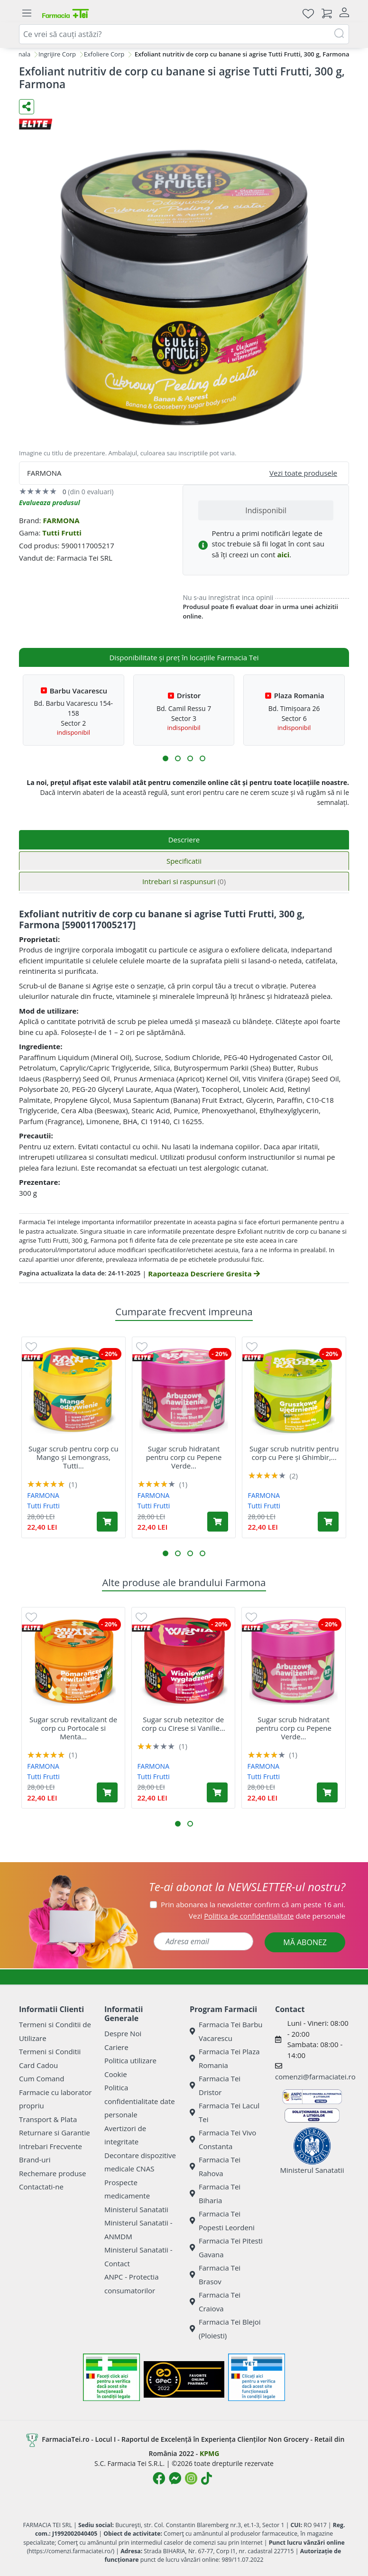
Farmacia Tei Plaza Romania (225, 2058)
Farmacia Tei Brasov (215, 2274)
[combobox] (184, 34)
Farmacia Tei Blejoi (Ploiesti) (225, 2328)
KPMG (209, 2453)
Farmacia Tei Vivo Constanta (223, 2139)
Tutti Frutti (62, 532)
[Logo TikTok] (206, 2478)
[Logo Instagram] (191, 2478)
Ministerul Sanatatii (136, 2209)
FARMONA (61, 520)
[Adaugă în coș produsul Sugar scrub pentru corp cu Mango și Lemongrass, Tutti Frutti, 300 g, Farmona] (107, 1522)
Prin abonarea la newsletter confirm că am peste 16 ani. (253, 1904)
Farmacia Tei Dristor (215, 2085)
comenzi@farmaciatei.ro (315, 2076)
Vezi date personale (267, 1915)
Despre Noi (122, 2033)
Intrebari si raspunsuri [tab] (184, 881)
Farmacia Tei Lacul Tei (224, 2112)
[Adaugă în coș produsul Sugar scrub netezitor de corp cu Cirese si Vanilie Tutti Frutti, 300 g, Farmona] (217, 1792)
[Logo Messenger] (175, 2478)
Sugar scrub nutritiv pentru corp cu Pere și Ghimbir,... (294, 1452)
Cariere (116, 2047)
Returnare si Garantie (54, 2132)
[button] (165, 758)
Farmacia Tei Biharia (215, 2193)
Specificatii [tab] (184, 861)
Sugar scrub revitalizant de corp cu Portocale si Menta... (73, 1728)
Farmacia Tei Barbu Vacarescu (226, 2031)
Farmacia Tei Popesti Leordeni (222, 2220)
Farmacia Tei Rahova (215, 2166)
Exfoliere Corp (104, 54)
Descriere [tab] (184, 839)
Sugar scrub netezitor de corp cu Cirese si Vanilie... (183, 1723)
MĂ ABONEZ (305, 1942)
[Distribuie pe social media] (26, 106)
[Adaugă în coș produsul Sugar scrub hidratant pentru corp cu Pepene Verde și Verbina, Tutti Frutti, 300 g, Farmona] (217, 1522)
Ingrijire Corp (57, 54)
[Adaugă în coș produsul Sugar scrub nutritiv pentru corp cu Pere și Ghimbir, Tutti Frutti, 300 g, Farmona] (328, 1522)
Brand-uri (34, 2159)
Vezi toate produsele (303, 473)
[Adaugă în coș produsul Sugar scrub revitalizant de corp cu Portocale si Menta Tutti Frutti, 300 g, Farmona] (107, 1792)
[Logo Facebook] (159, 2478)
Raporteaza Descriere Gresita (203, 1273)
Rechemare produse (52, 2173)
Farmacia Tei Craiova (215, 2301)
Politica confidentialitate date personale (139, 2101)
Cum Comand (41, 2078)
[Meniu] (26, 13)
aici (283, 554)
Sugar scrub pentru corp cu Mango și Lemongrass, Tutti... (73, 1457)
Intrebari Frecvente (50, 2146)
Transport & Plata (48, 2119)
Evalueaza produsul (49, 502)
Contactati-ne (41, 2186)
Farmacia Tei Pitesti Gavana (226, 2247)
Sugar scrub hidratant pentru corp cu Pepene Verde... (184, 1457)
